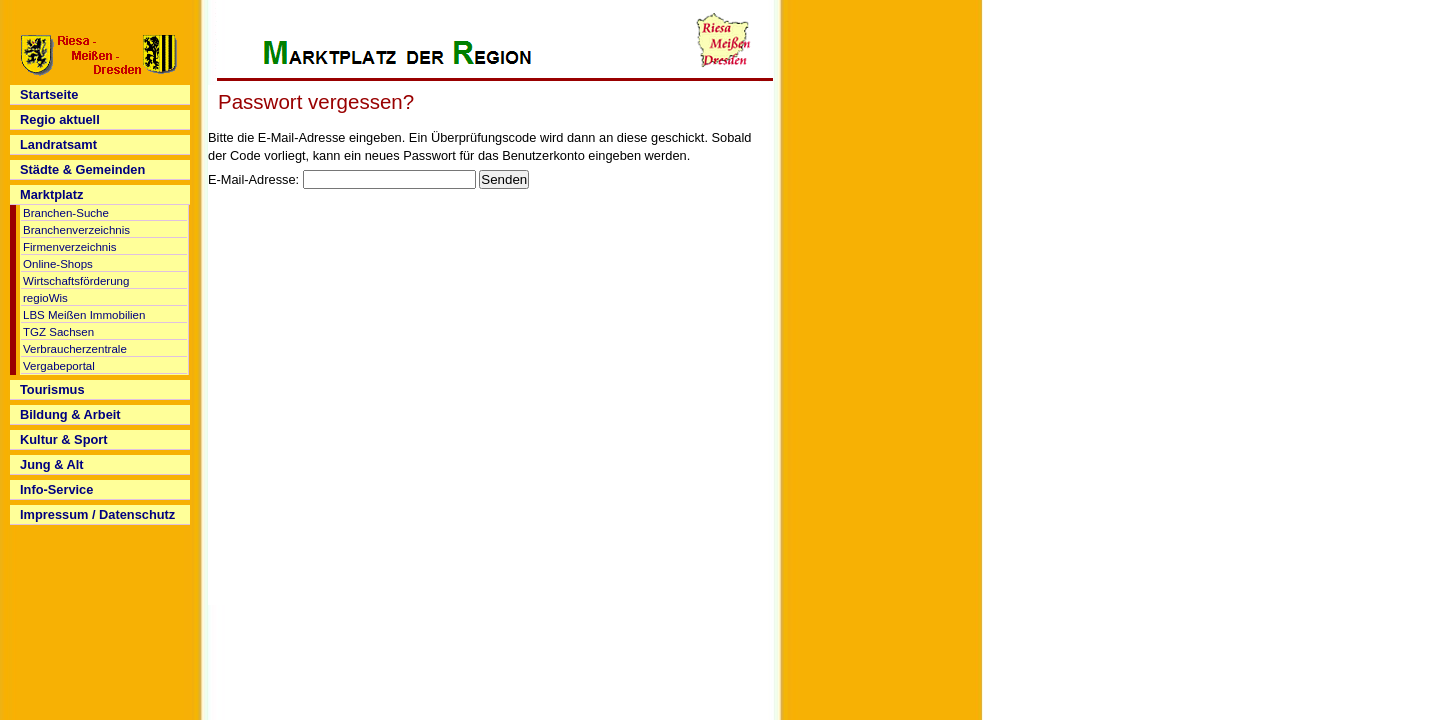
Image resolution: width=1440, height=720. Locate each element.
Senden (504, 179)
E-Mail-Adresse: (253, 179)
